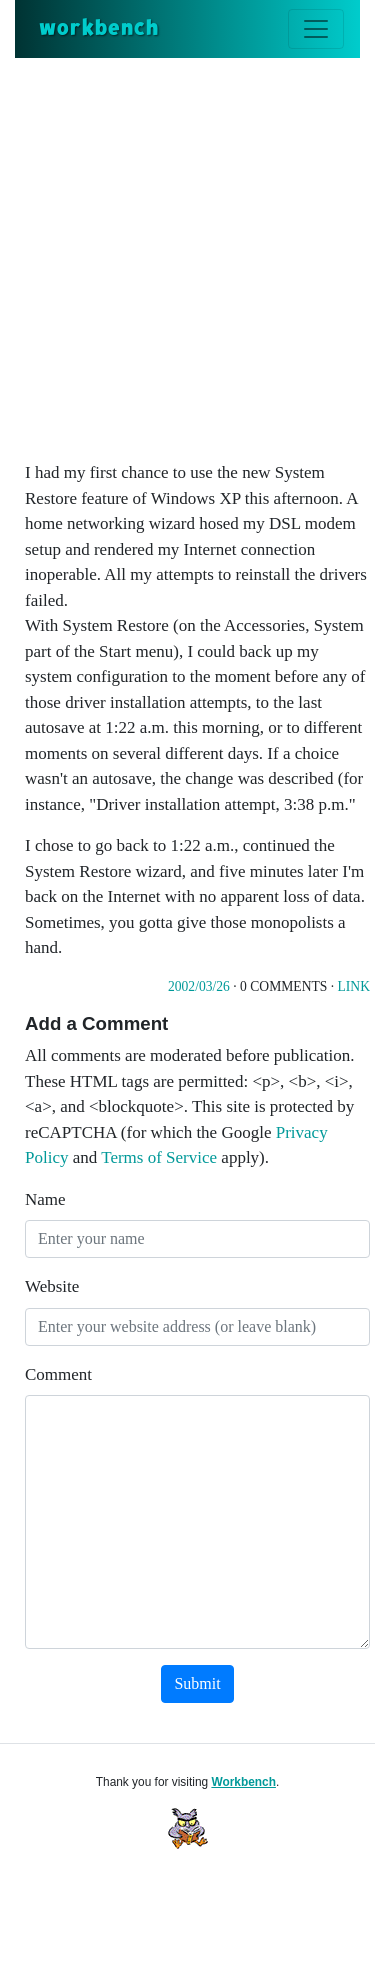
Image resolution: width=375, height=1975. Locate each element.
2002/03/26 (199, 986)
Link (354, 986)
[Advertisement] (187, 255)
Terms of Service (159, 1157)
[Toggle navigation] (316, 29)
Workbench (243, 1782)
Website (52, 1286)
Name (45, 1199)
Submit (197, 1683)
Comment (58, 1374)
